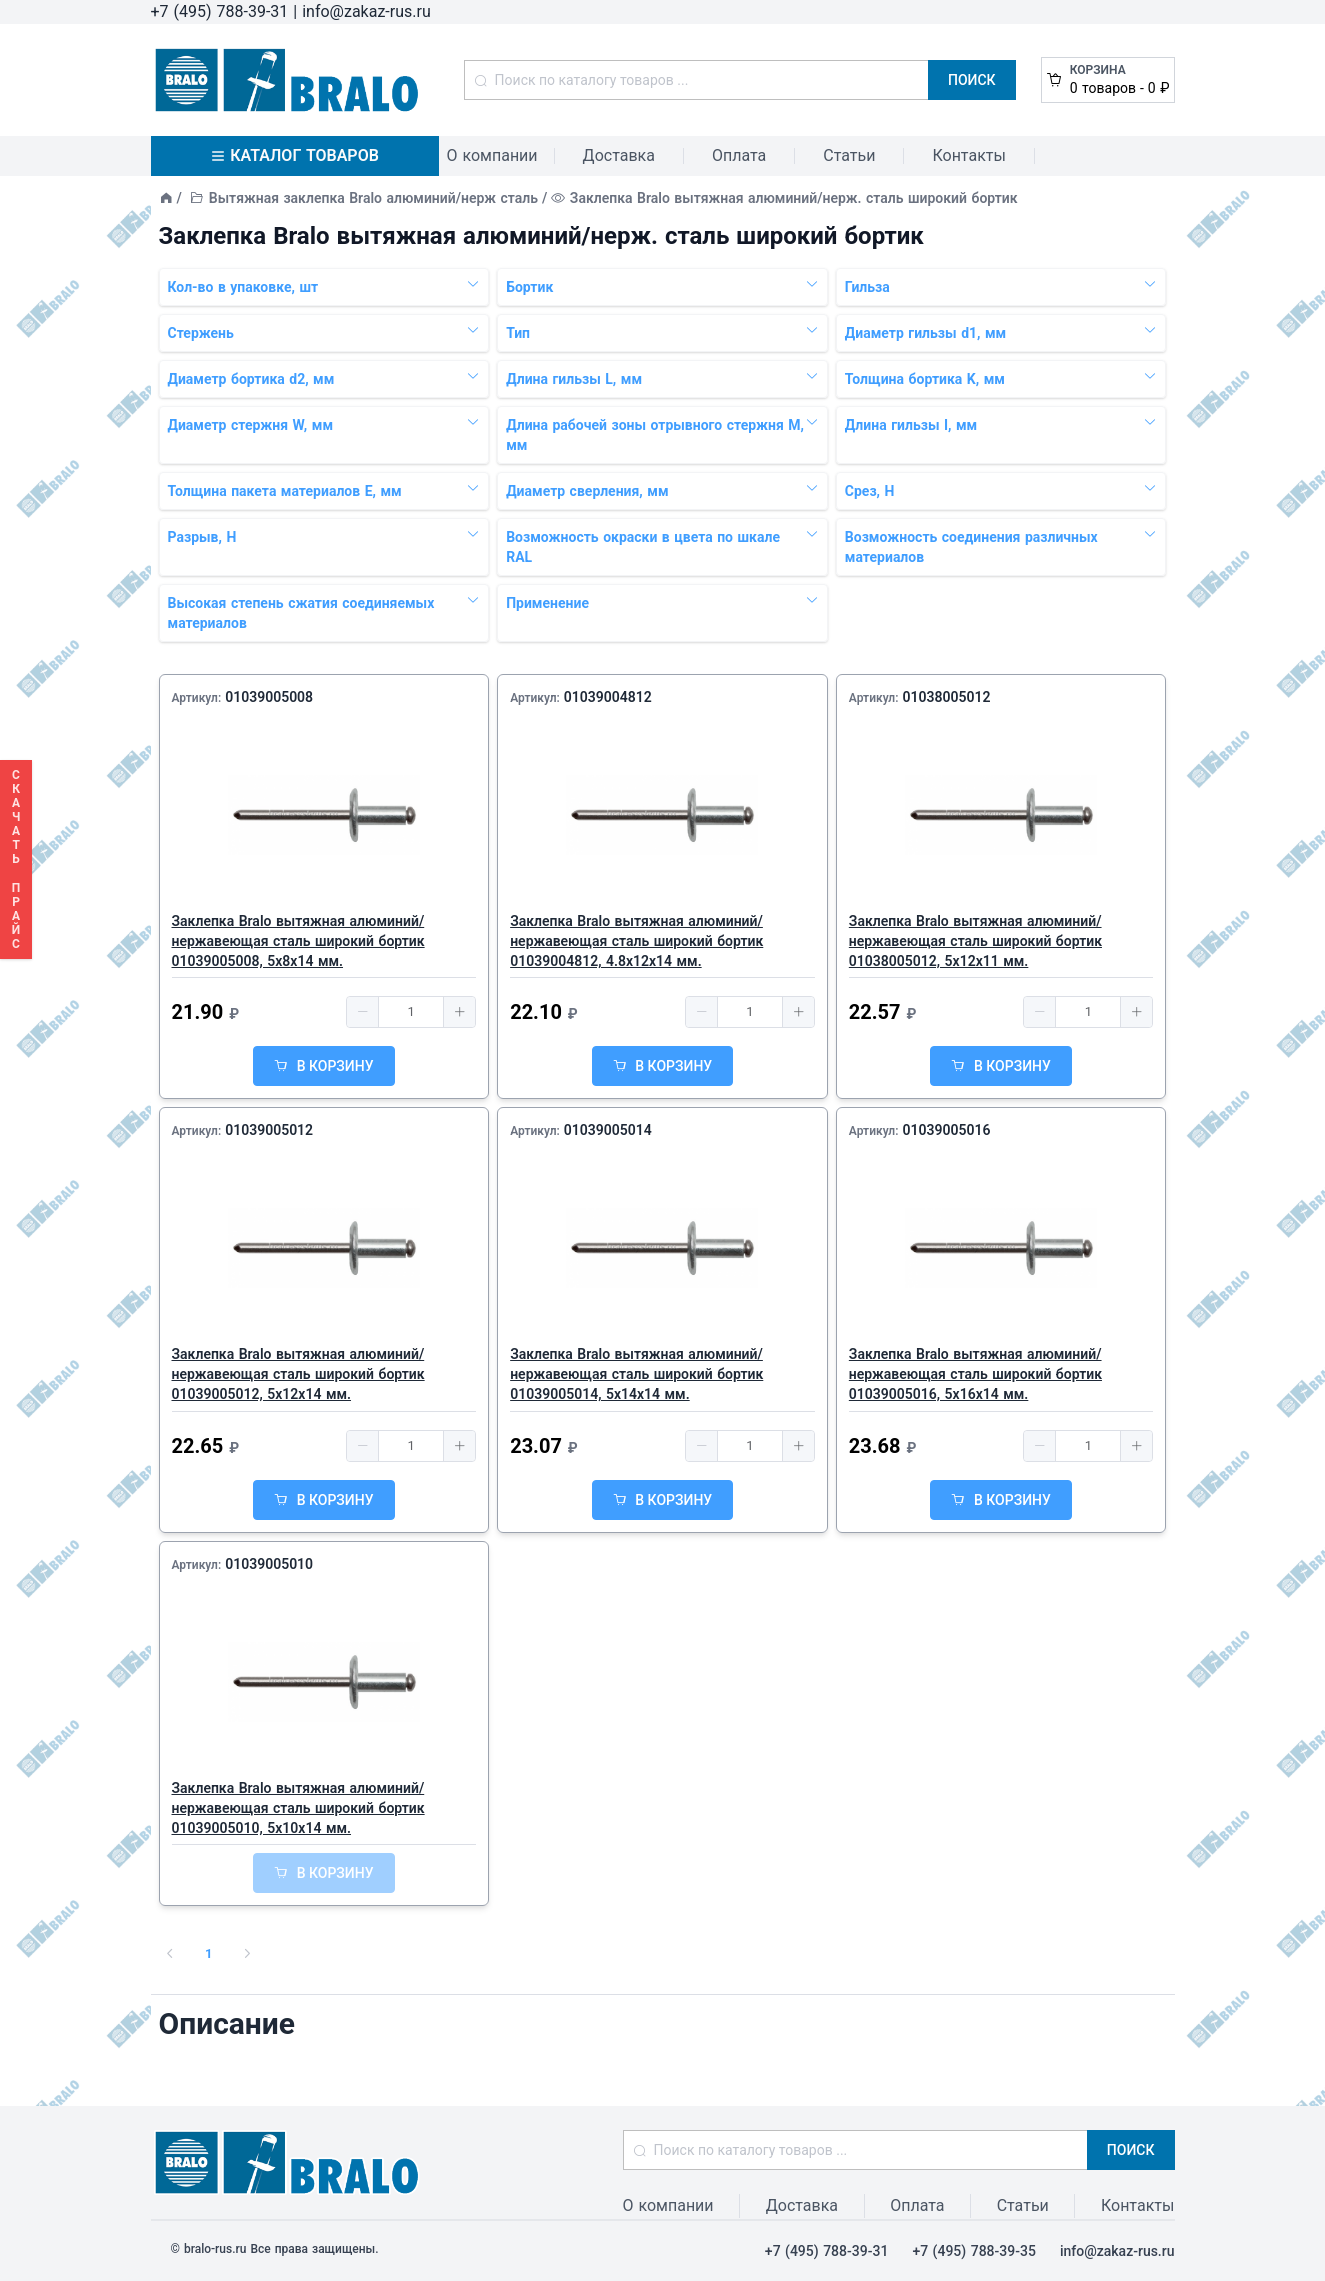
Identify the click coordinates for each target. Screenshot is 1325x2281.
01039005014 (608, 1130)
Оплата (739, 155)
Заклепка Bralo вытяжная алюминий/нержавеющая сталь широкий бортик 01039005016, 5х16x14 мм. (975, 1374)
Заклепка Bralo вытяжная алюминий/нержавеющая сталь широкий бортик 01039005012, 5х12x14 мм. (298, 1374)
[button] (363, 1012)
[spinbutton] (411, 1012)
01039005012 (269, 1130)
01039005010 (269, 1564)
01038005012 (946, 697)
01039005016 (946, 1130)
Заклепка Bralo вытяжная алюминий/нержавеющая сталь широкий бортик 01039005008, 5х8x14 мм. (298, 941)
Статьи (849, 155)
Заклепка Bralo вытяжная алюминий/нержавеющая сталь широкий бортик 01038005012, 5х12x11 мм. (975, 941)
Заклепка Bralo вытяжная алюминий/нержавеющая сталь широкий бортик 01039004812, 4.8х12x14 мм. (636, 941)
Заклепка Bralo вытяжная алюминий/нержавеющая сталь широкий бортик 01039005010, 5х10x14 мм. (298, 1808)
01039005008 (269, 697)
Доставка (619, 155)
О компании (492, 155)
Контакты (968, 155)
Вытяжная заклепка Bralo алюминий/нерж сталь (373, 198)
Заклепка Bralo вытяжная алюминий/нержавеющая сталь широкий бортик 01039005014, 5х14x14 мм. (636, 1374)
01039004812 (608, 697)
